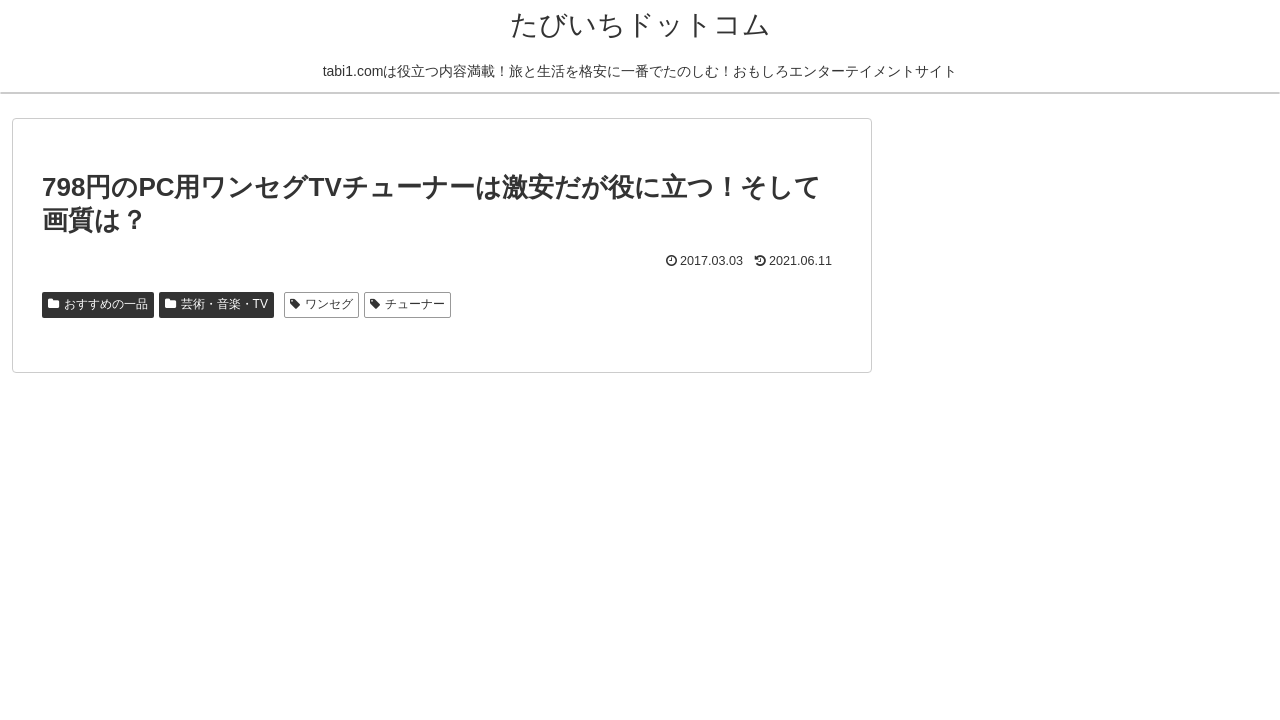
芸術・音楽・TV (216, 304)
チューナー (407, 304)
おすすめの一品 (98, 304)
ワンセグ (321, 304)
